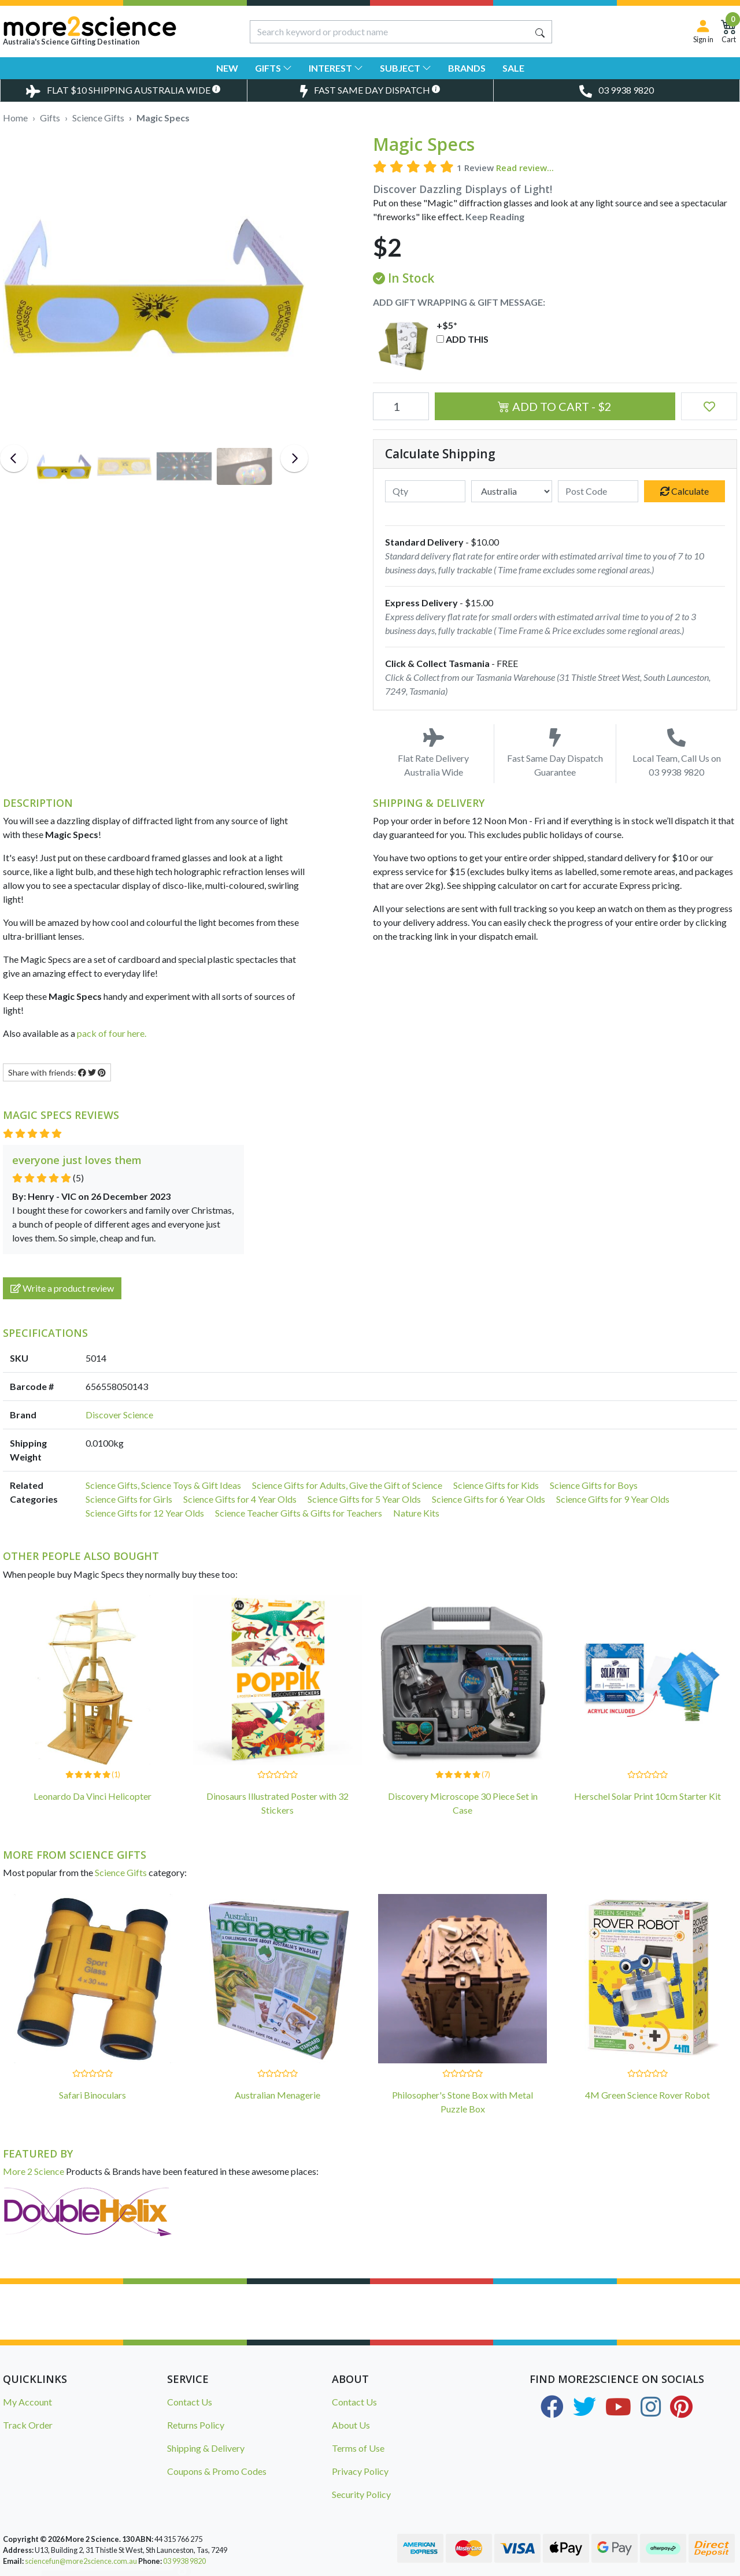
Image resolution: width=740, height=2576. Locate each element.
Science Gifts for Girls (129, 1498)
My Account (27, 2401)
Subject (405, 67)
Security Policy (361, 2494)
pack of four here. (111, 1033)
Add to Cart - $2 (555, 406)
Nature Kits (416, 1512)
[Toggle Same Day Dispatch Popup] (370, 90)
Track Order (28, 2424)
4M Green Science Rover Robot (647, 2094)
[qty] (425, 491)
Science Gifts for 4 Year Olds (240, 1498)
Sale (513, 67)
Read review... (525, 167)
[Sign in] (703, 31)
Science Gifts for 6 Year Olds (488, 1498)
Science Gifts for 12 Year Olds (145, 1512)
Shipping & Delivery (206, 2447)
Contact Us (189, 2401)
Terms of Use (358, 2447)
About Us (351, 2424)
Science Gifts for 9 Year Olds (612, 1498)
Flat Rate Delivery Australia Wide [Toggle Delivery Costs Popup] (433, 752)
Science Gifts (121, 1872)
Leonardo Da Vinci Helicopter (92, 1796)
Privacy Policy (360, 2471)
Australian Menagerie (277, 2094)
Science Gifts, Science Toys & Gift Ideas (163, 1485)
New (227, 67)
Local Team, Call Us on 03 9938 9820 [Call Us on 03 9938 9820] (677, 752)
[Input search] (389, 32)
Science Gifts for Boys (594, 1485)
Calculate (684, 490)
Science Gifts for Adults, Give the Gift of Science (347, 1485)
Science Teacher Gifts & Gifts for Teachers (298, 1512)
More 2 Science (33, 2171)
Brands (467, 67)
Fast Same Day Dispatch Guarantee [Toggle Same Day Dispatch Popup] (555, 752)
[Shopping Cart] (729, 31)
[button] (709, 406)
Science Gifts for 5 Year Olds (364, 1498)
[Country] (511, 491)
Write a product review (62, 1288)
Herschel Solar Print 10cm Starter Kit (647, 1796)
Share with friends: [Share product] (57, 1072)
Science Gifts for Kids (496, 1485)
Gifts (273, 67)
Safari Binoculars (92, 2094)
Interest (336, 67)
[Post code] (598, 491)
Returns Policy (195, 2424)
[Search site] (540, 32)
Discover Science (119, 1414)
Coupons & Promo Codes (217, 2471)
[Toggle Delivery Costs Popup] (123, 90)
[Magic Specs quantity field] (401, 406)
